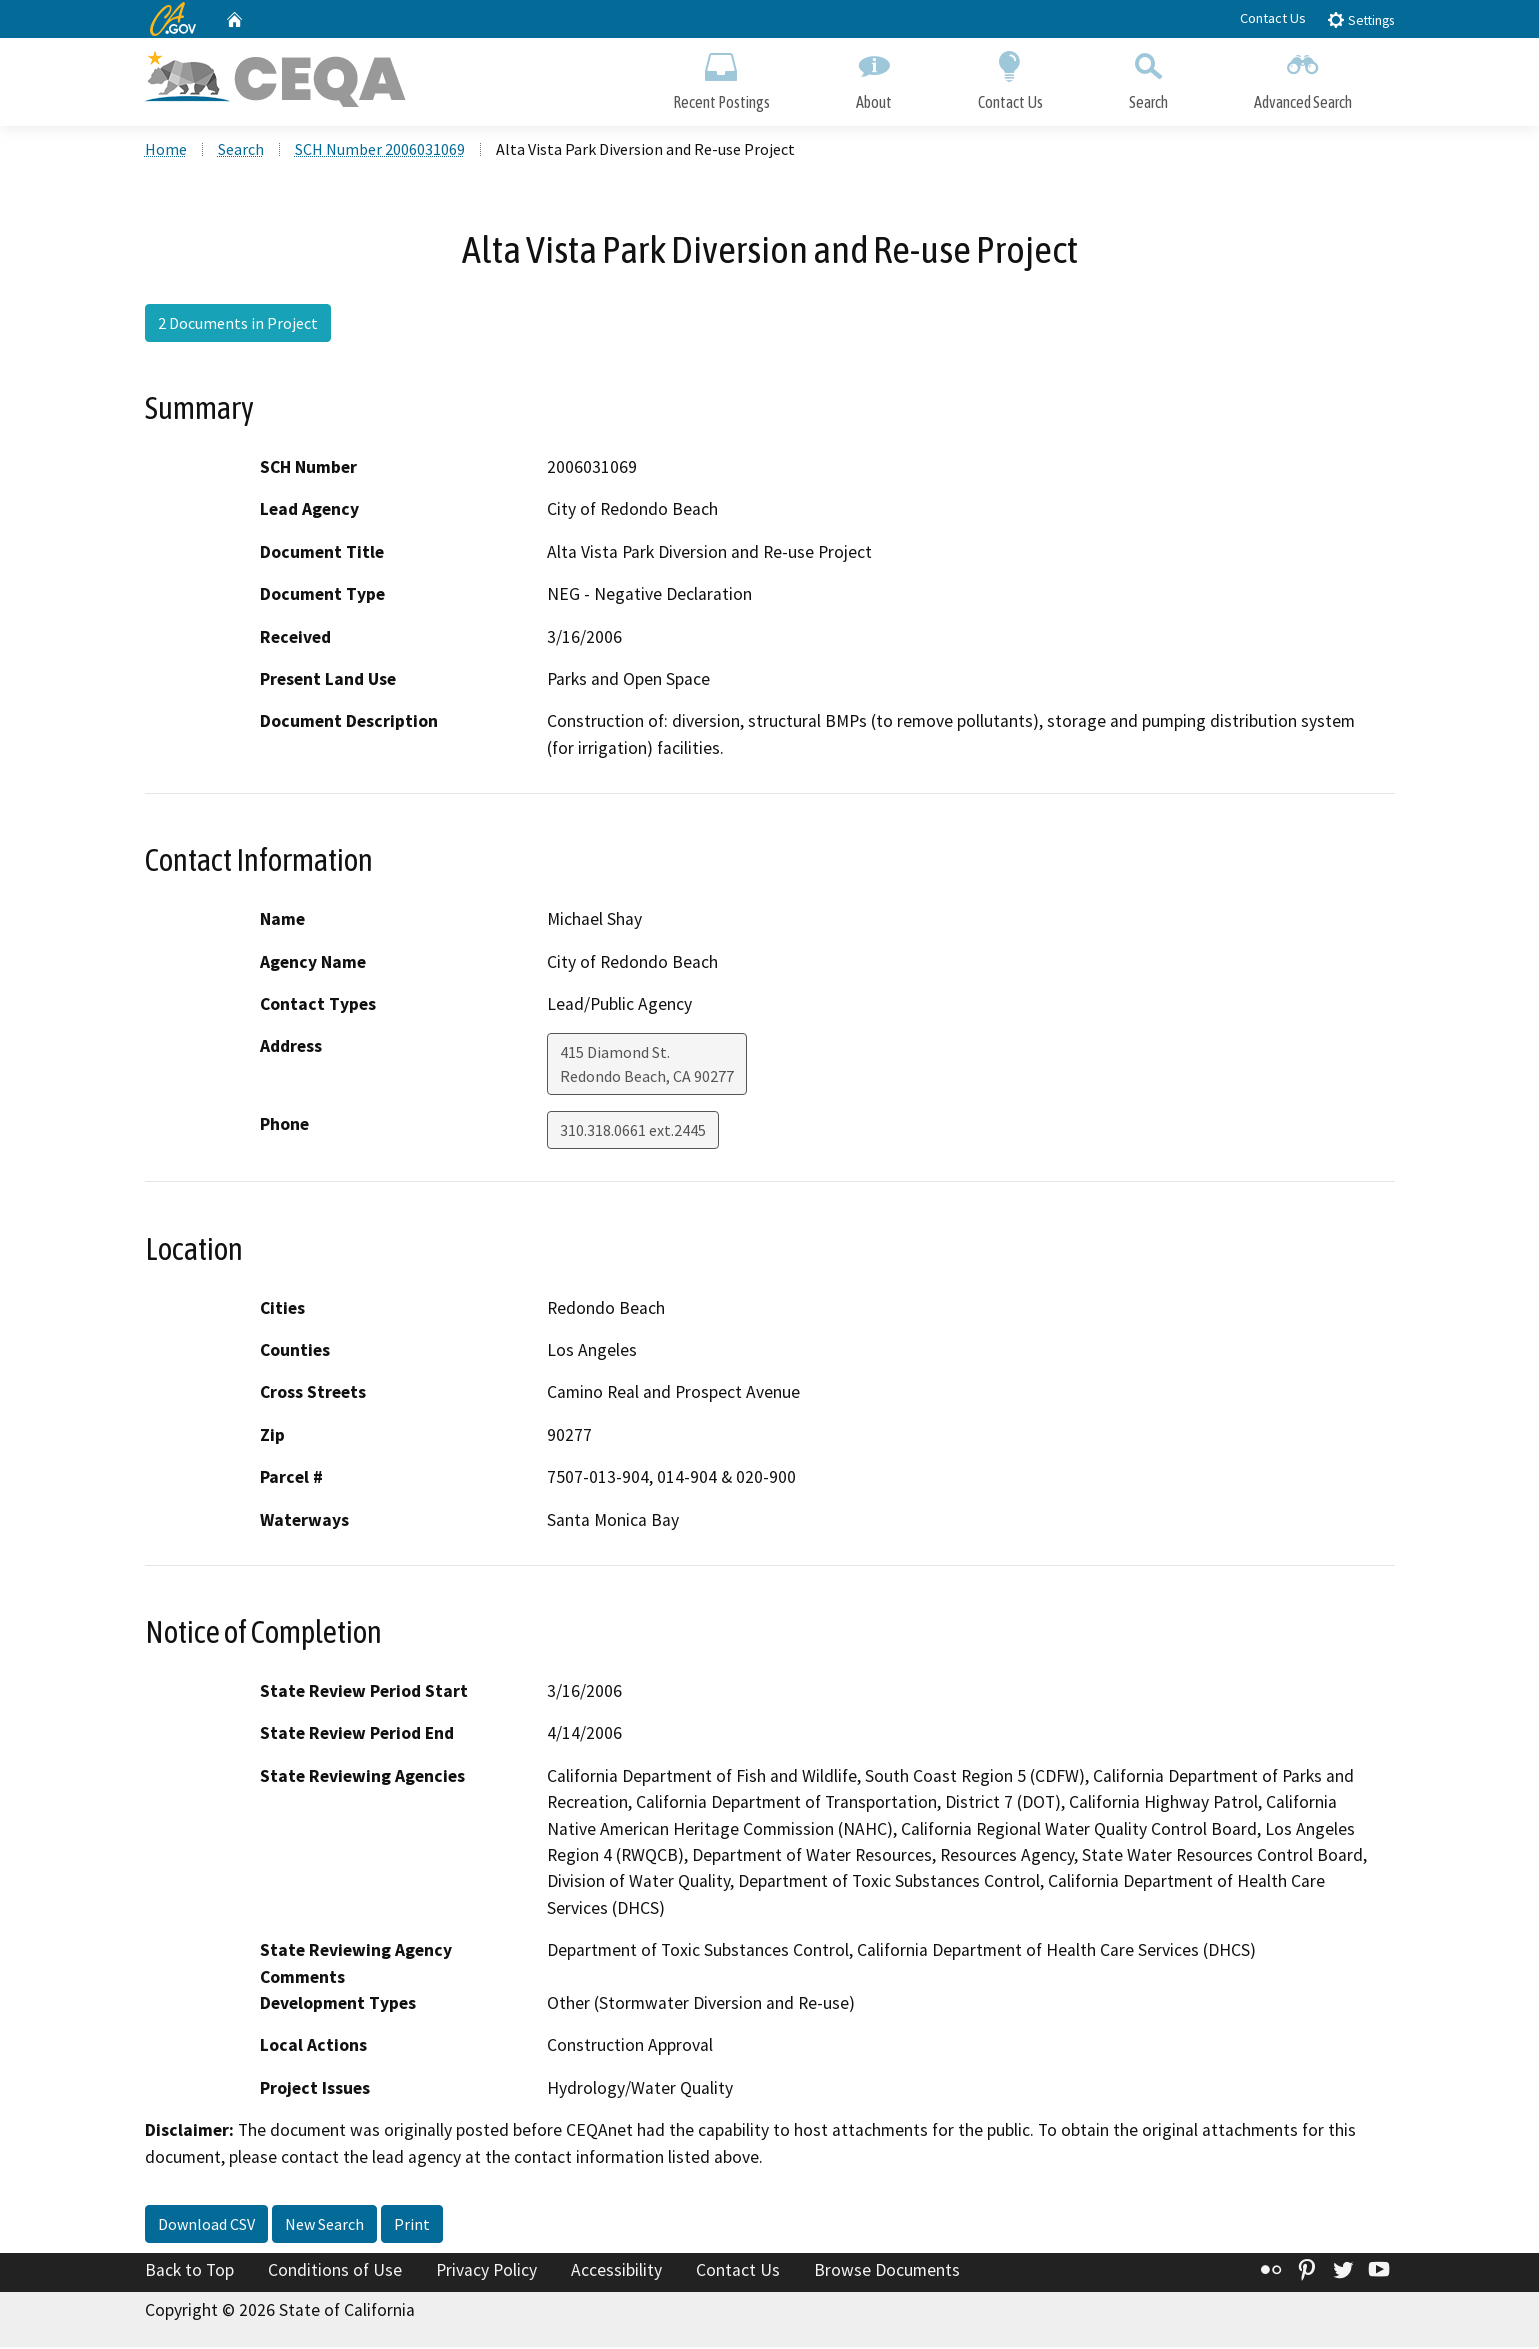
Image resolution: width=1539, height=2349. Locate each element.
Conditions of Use (335, 2272)
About (874, 77)
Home (166, 151)
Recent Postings (721, 77)
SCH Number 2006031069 (380, 151)
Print (412, 2226)
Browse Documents (887, 2272)
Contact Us (1273, 18)
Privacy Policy (486, 2272)
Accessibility (616, 2272)
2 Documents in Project (238, 325)
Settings (1360, 19)
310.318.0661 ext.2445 (633, 1133)
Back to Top (189, 2272)
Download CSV (206, 2226)
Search (1148, 77)
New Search (324, 2226)
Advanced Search (1303, 77)
